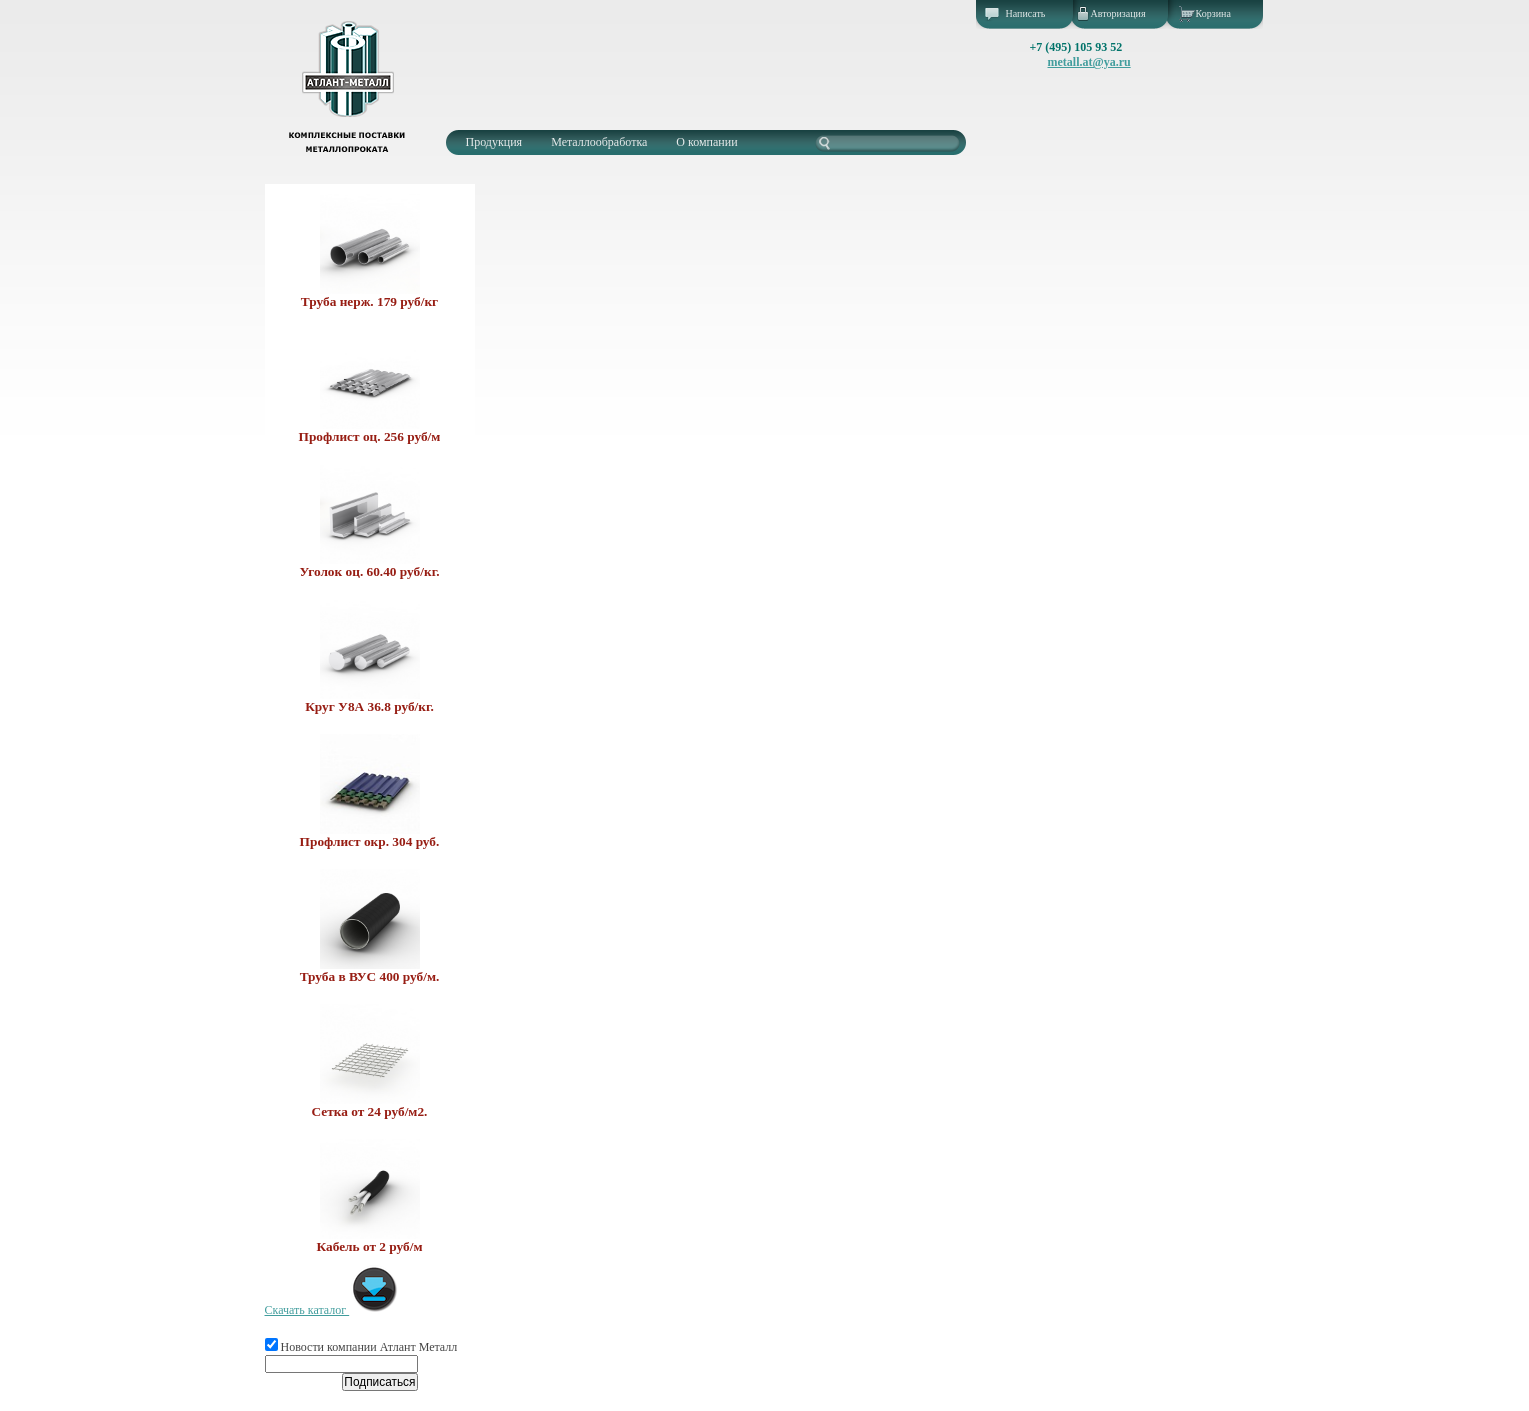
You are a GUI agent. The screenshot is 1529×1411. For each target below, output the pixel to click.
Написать (1026, 13)
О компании (706, 142)
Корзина (1213, 13)
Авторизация (1118, 13)
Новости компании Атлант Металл (361, 1347)
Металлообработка (599, 142)
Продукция (494, 142)
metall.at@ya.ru (1089, 62)
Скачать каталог (332, 1310)
